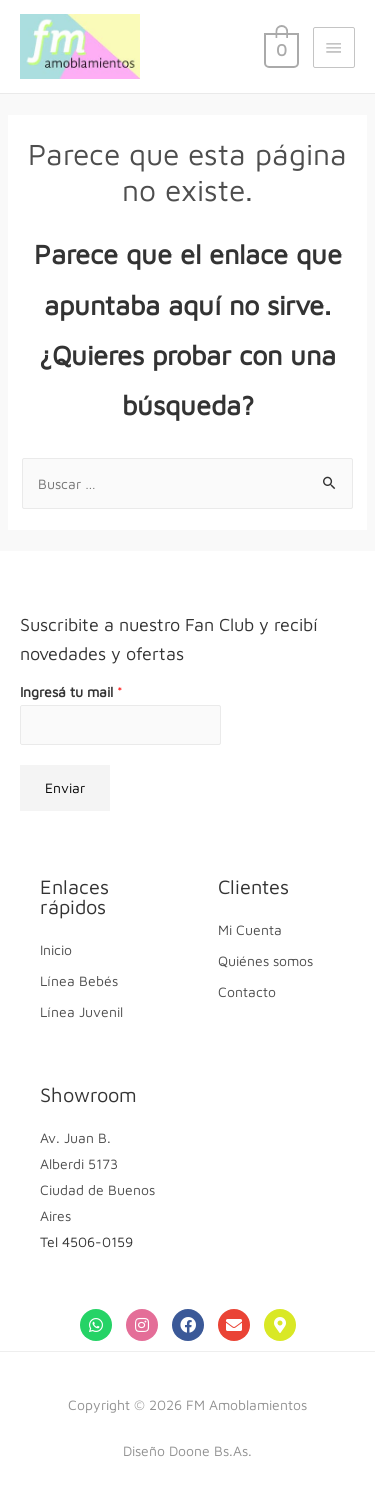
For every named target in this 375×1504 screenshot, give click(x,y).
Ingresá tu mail (71, 691)
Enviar (65, 787)
